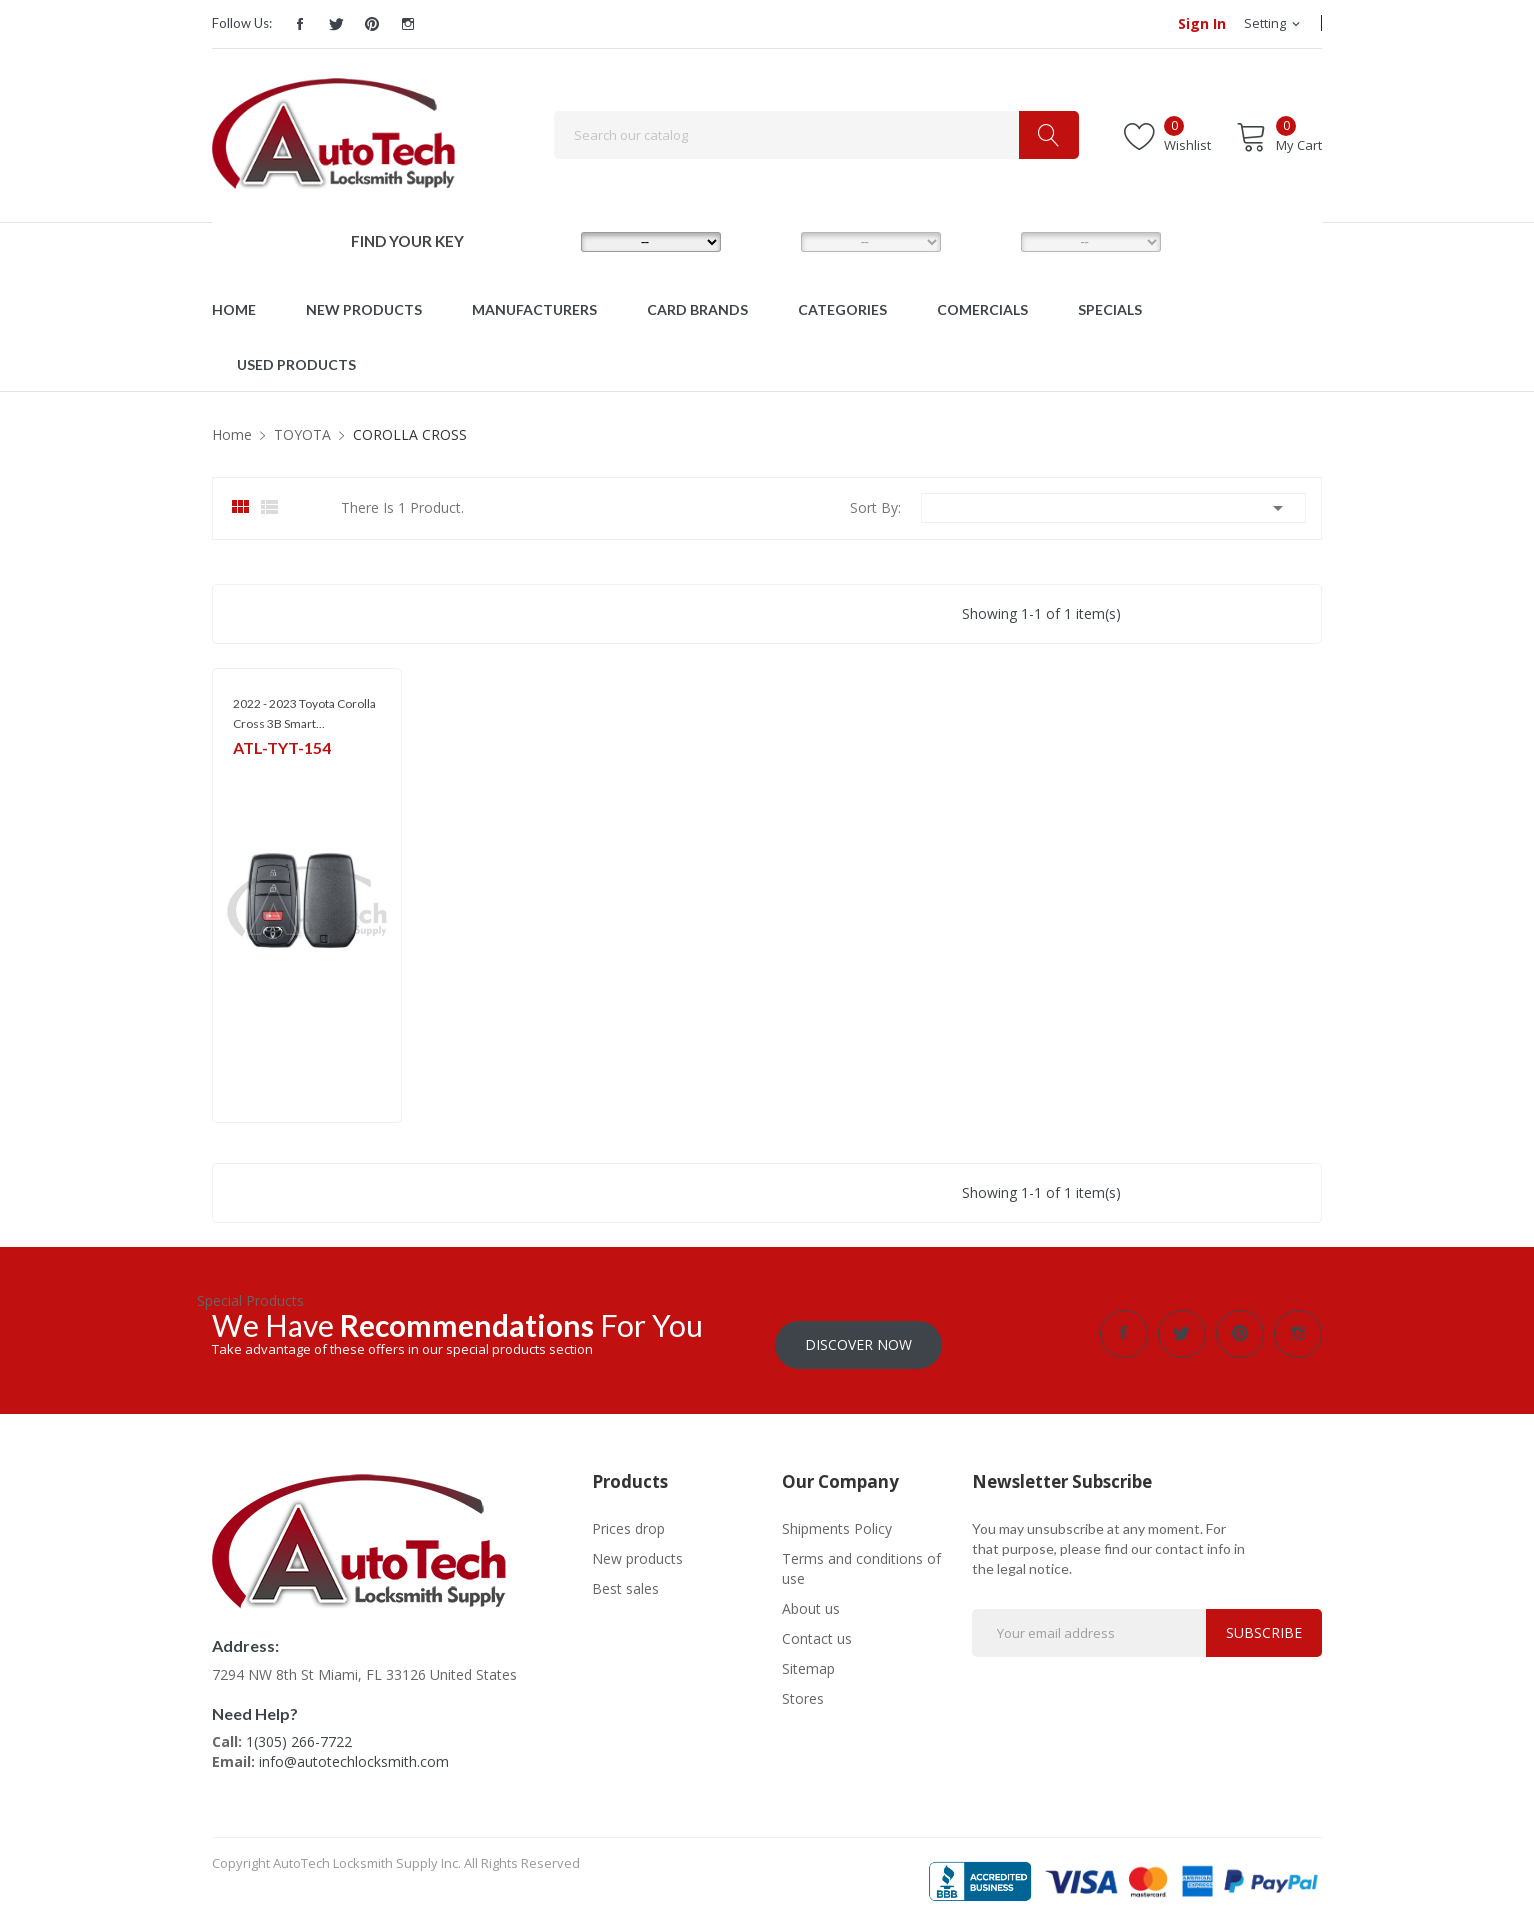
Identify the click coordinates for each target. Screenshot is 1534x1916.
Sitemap (808, 1657)
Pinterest (372, 24)
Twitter (336, 24)
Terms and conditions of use (861, 1557)
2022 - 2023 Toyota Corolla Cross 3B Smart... (304, 713)
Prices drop (628, 1517)
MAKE (548, 241)
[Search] (816, 135)
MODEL (772, 241)
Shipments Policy (837, 1517)
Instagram (408, 24)
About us (811, 1597)
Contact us (817, 1627)
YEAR (986, 241)
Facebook (300, 24)
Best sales (625, 1577)
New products (637, 1547)
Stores (803, 1687)
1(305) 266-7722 (299, 1730)
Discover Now (858, 1333)
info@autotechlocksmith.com (354, 1750)
